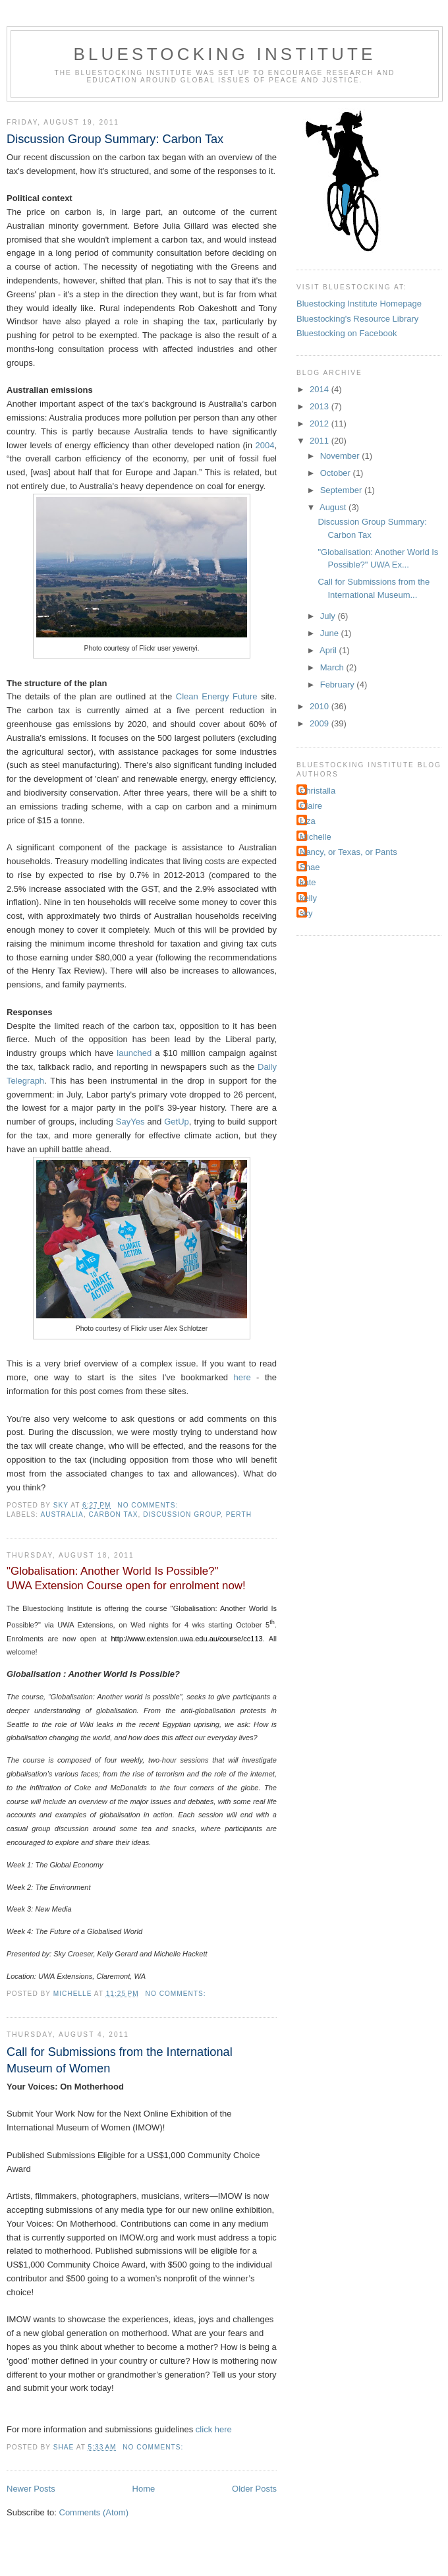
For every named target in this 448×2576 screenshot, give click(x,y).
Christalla (317, 791)
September (342, 490)
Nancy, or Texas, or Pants (348, 852)
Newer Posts (31, 2489)
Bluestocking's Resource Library (357, 319)
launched (134, 1053)
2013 (320, 406)
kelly (308, 898)
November (341, 456)
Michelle (315, 837)
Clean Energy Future (217, 696)
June (330, 633)
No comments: (149, 1505)
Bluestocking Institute (224, 54)
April (329, 650)
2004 (264, 445)
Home (143, 2489)
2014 (320, 389)
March (333, 667)
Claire (311, 806)
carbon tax (113, 1514)
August (334, 507)
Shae (310, 867)
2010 (320, 706)
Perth (239, 1514)
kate (308, 882)
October (336, 473)
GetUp (176, 1122)
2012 (320, 423)
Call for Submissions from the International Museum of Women (120, 2060)
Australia (61, 1514)
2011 (320, 441)
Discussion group (182, 1514)
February (338, 684)
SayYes (130, 1122)
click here (214, 2429)
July (329, 616)
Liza (308, 821)
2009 (320, 723)
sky (306, 913)
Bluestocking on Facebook (346, 333)
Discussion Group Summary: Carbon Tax (115, 139)
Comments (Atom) (93, 2512)
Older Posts (254, 2489)
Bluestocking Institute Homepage (359, 303)
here (242, 1377)
